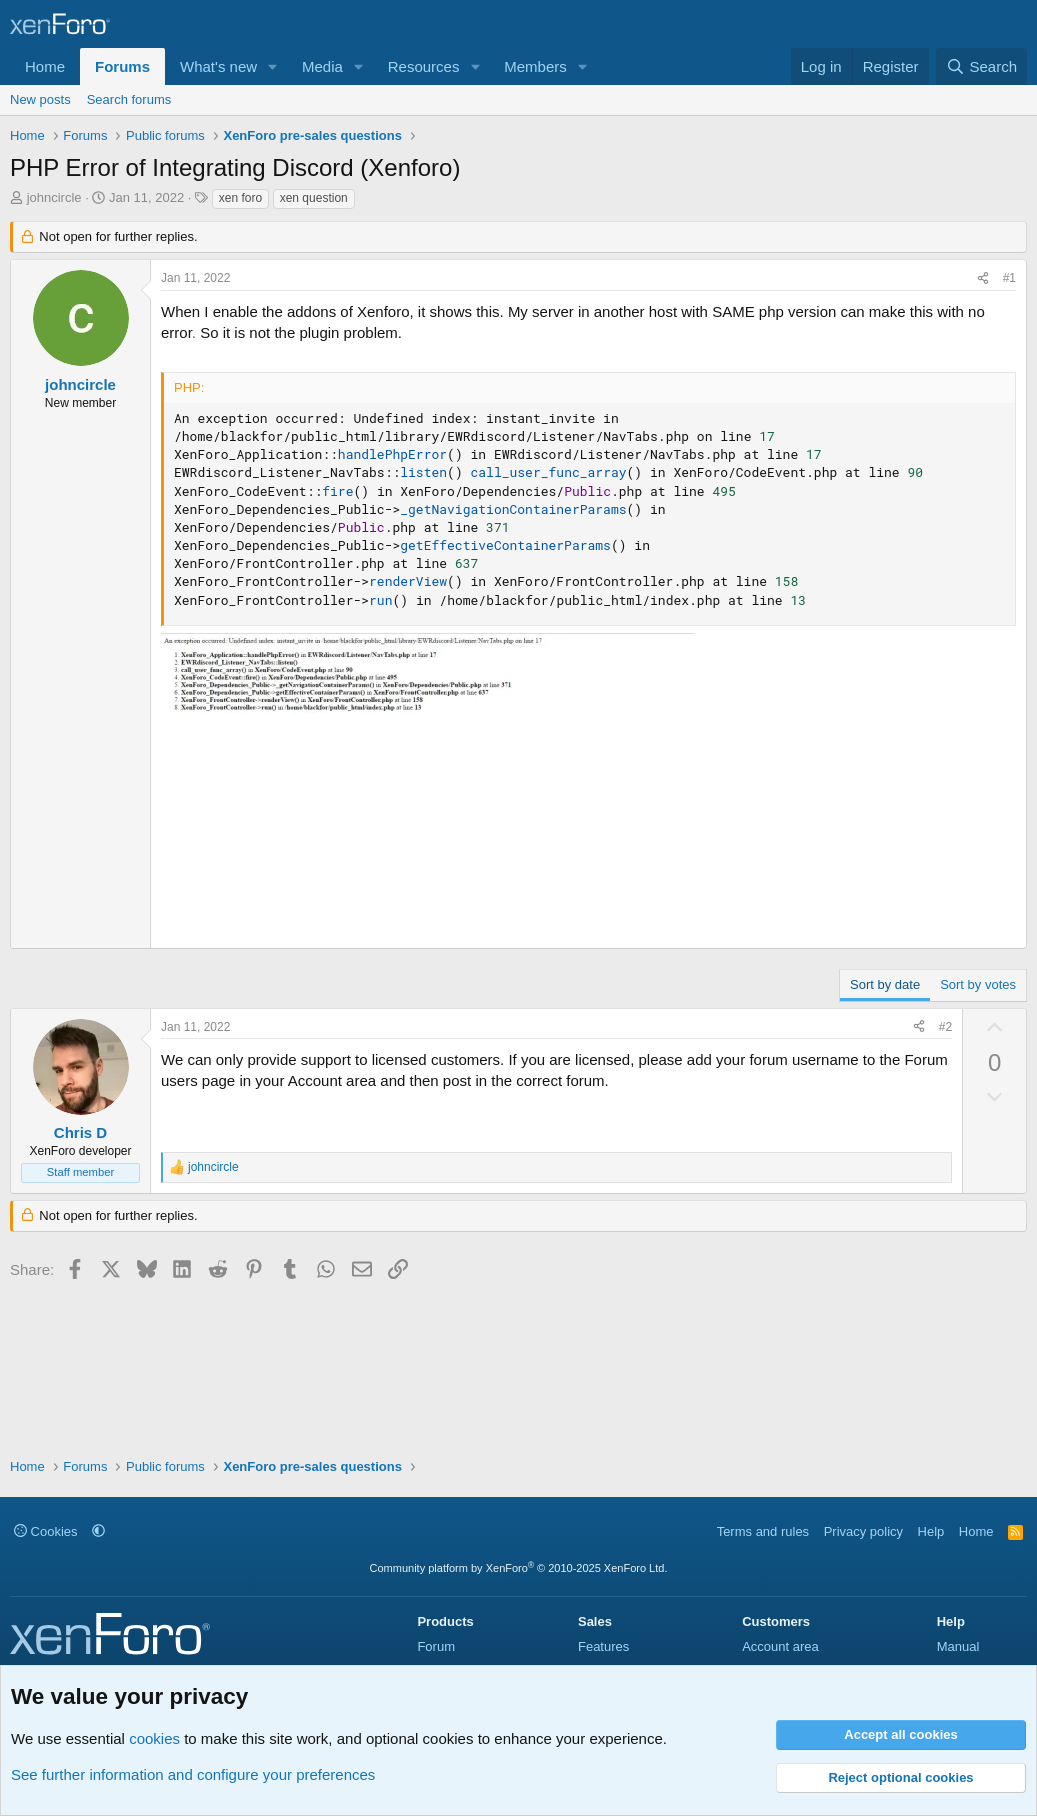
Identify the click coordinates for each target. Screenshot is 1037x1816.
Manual (958, 1646)
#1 (1009, 278)
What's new (218, 66)
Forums (122, 66)
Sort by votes (978, 984)
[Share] (983, 278)
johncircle (54, 197)
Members (535, 66)
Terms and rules (763, 1531)
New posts (40, 99)
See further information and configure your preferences (193, 1774)
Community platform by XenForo (519, 1568)
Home (45, 66)
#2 (945, 1027)
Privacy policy (863, 1531)
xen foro (240, 198)
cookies (154, 1738)
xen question (314, 198)
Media (322, 66)
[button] (273, 66)
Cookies (46, 1531)
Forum (436, 1646)
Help (931, 1531)
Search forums (129, 99)
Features (603, 1646)
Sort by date (885, 984)
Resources (424, 66)
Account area (780, 1646)
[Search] (981, 66)
